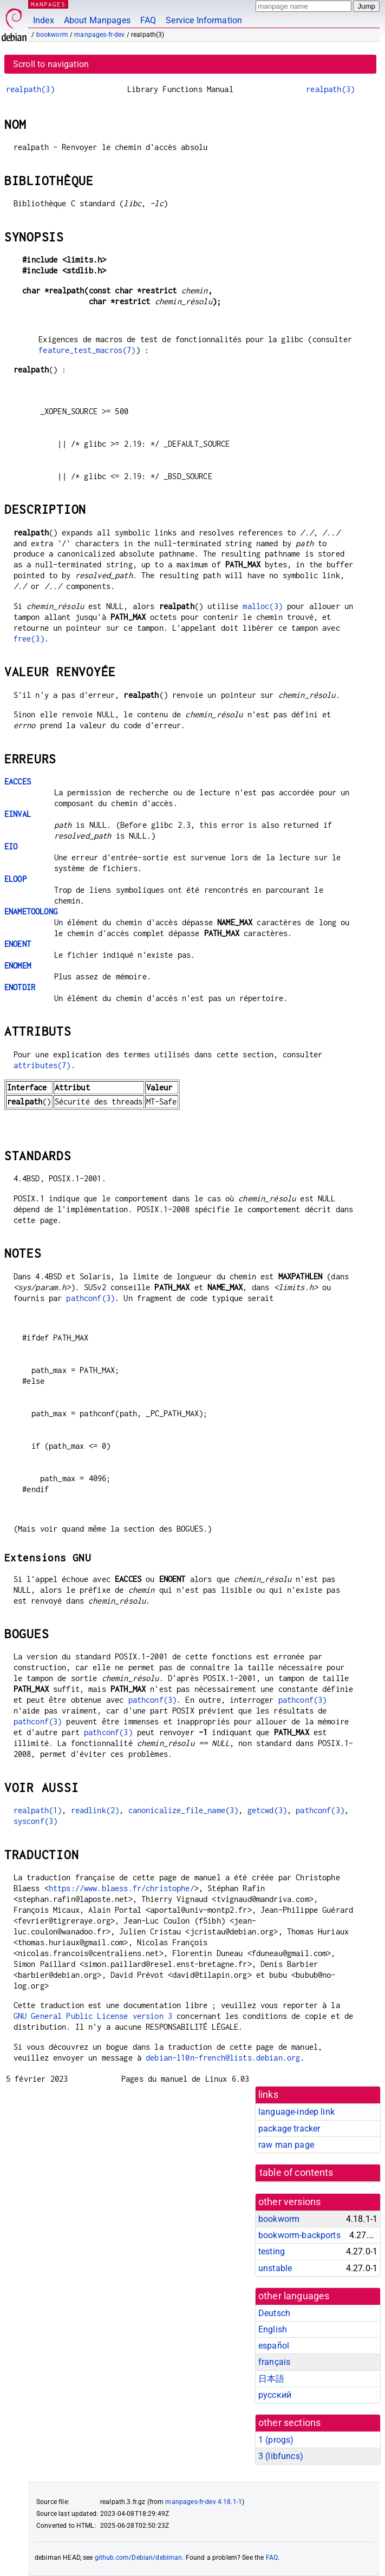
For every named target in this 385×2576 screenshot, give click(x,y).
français (274, 2362)
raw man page (286, 2145)
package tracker (289, 2128)
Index (43, 20)
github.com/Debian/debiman (138, 2557)
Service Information (204, 20)
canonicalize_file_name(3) (183, 1810)
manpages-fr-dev (99, 34)
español (273, 2345)
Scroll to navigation (51, 64)
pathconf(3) (90, 1298)
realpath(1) (38, 1810)
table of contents (296, 2172)
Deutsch (274, 2313)
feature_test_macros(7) (86, 350)
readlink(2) (95, 1810)
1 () (275, 2440)
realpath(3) (30, 89)
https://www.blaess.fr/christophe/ (121, 1888)
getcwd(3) (267, 1810)
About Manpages (97, 20)
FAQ (148, 20)
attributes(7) (42, 1065)
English (272, 2329)
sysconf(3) (36, 1821)
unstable (275, 2268)
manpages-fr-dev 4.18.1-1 (203, 2502)
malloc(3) (262, 606)
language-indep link (296, 2112)
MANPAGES (48, 4)
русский (274, 2395)
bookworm (52, 34)
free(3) (29, 638)
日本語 (271, 2379)
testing (271, 2251)
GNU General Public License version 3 (93, 2016)
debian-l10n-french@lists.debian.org (223, 2057)
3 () (280, 2456)
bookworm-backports (299, 2235)
